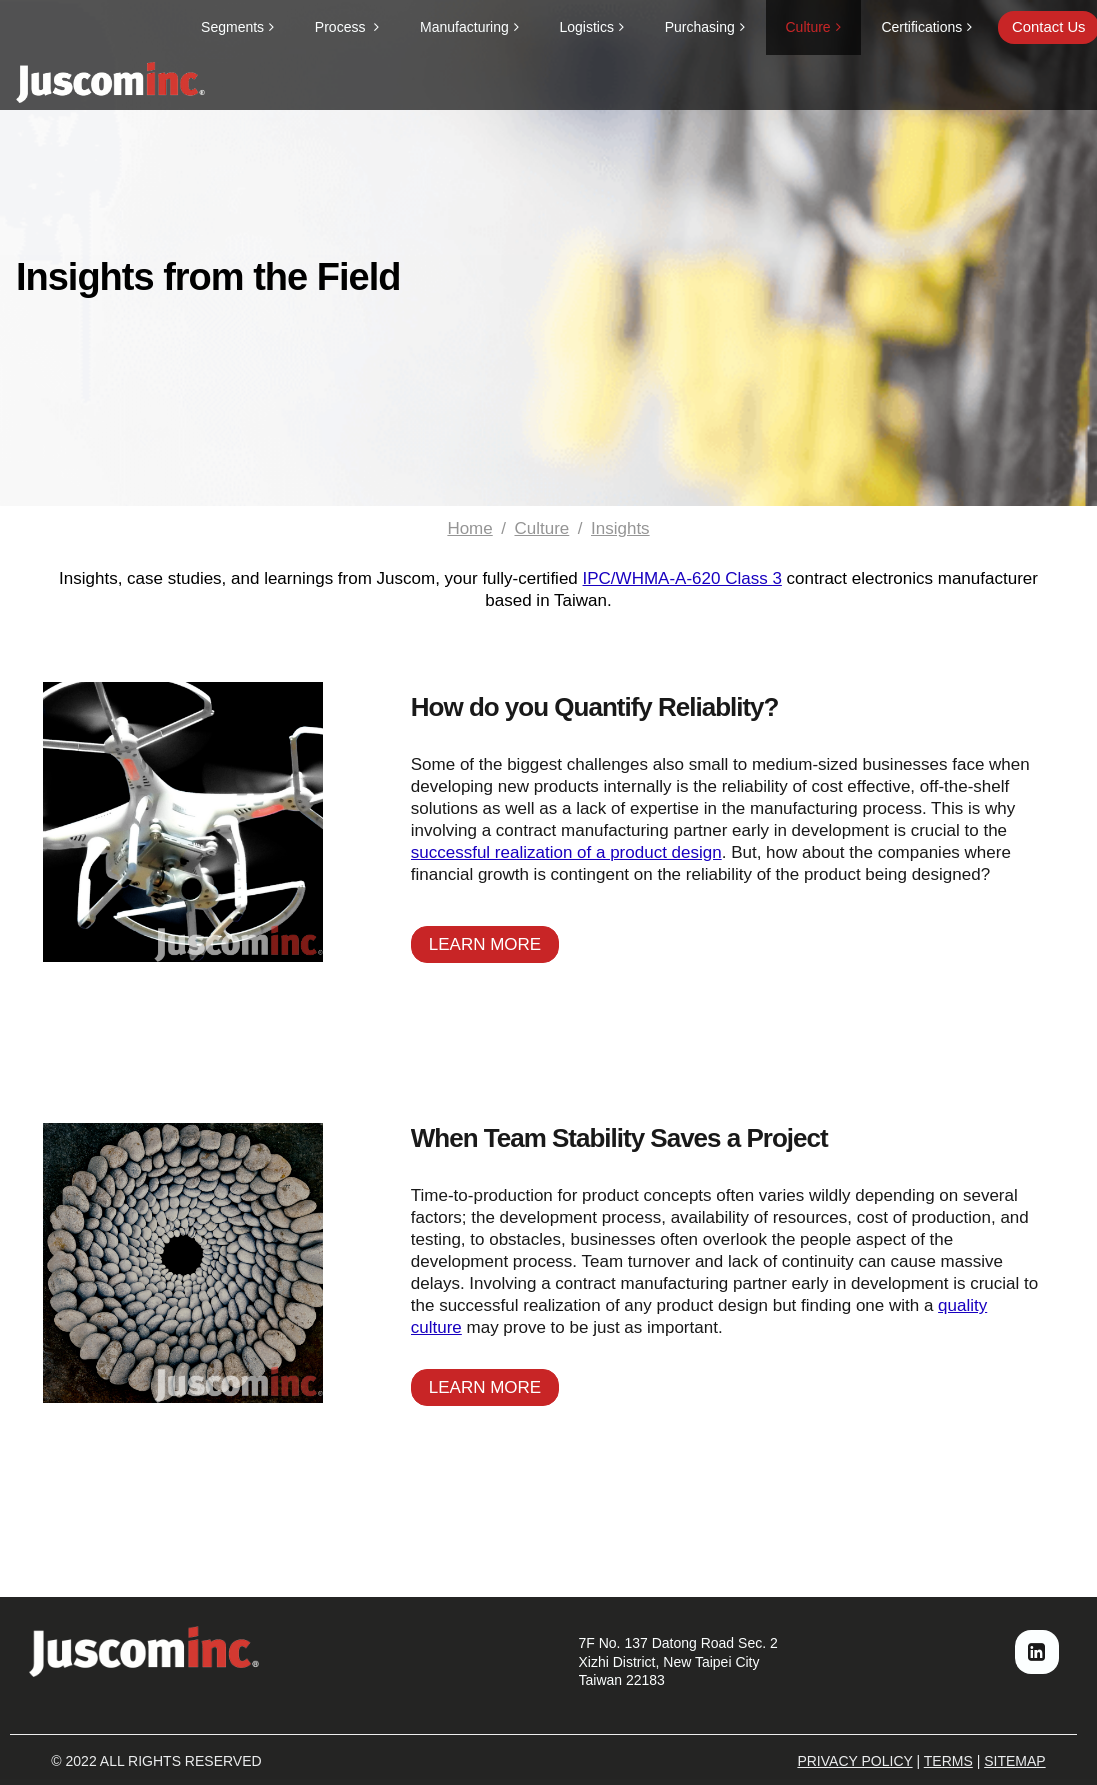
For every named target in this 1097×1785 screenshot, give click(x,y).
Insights (620, 528)
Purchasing (700, 27)
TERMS (948, 1761)
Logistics (587, 27)
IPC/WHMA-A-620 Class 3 (682, 578)
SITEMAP (1014, 1761)
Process (342, 27)
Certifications (921, 27)
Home (469, 528)
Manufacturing (464, 27)
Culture (808, 27)
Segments (232, 27)
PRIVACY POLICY (854, 1761)
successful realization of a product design (566, 852)
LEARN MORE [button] (485, 944)
